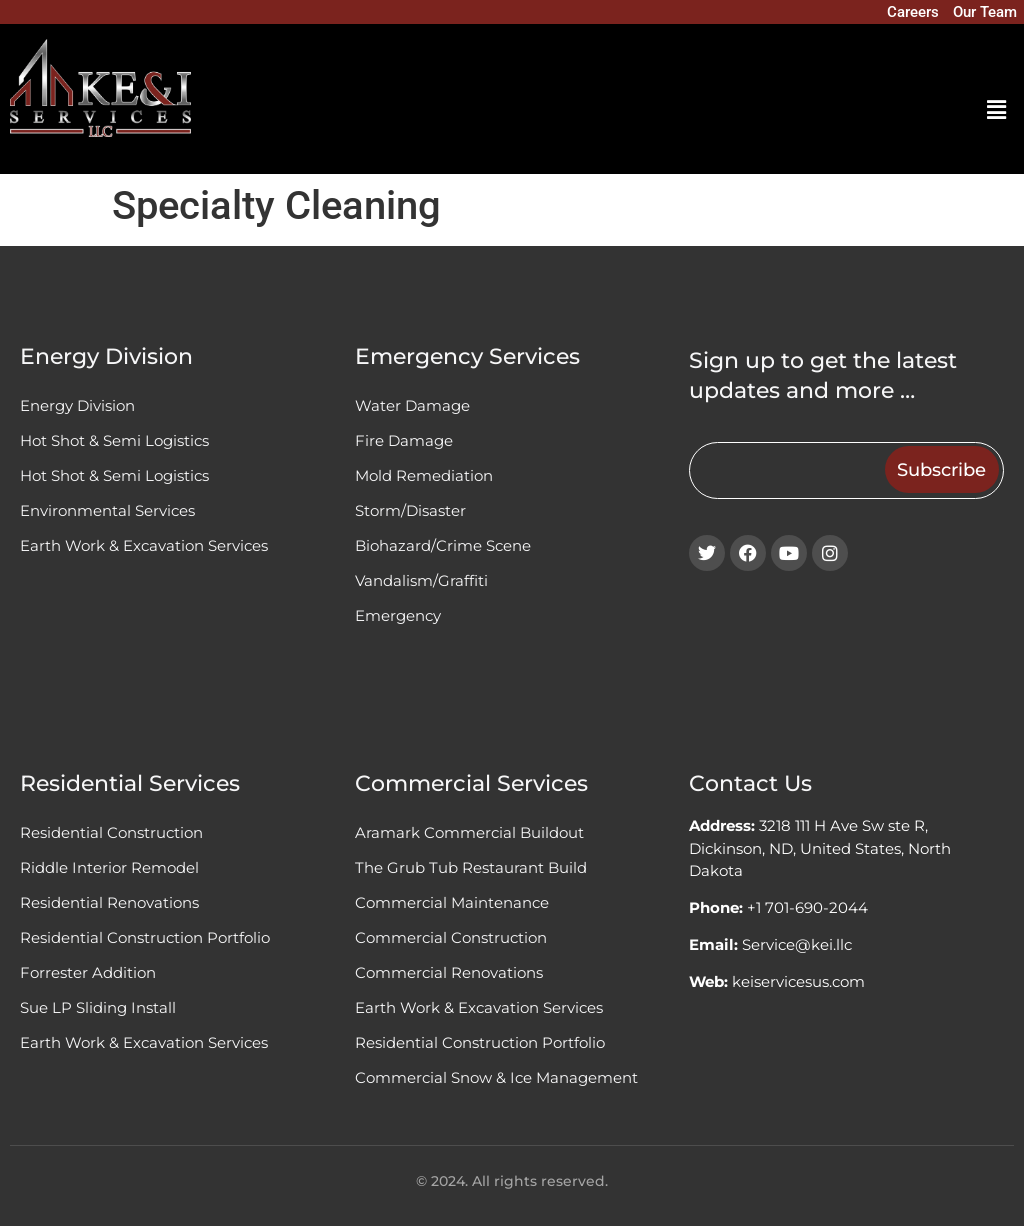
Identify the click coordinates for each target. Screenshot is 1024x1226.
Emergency (398, 615)
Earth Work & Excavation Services (144, 545)
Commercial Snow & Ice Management (496, 1077)
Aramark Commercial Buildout (469, 832)
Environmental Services (107, 510)
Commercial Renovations (449, 972)
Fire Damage (404, 440)
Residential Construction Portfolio (145, 937)
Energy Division (77, 405)
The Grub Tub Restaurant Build (471, 867)
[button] (997, 110)
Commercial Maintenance (452, 902)
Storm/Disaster (410, 510)
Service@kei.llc (797, 944)
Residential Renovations (109, 902)
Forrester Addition (88, 972)
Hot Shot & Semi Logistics (114, 440)
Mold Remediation (424, 475)
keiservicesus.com (798, 981)
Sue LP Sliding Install (98, 1007)
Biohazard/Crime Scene (443, 545)
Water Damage (412, 405)
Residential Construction (111, 832)
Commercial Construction (451, 937)
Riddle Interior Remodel (109, 867)
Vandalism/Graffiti (421, 580)
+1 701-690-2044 (807, 907)
